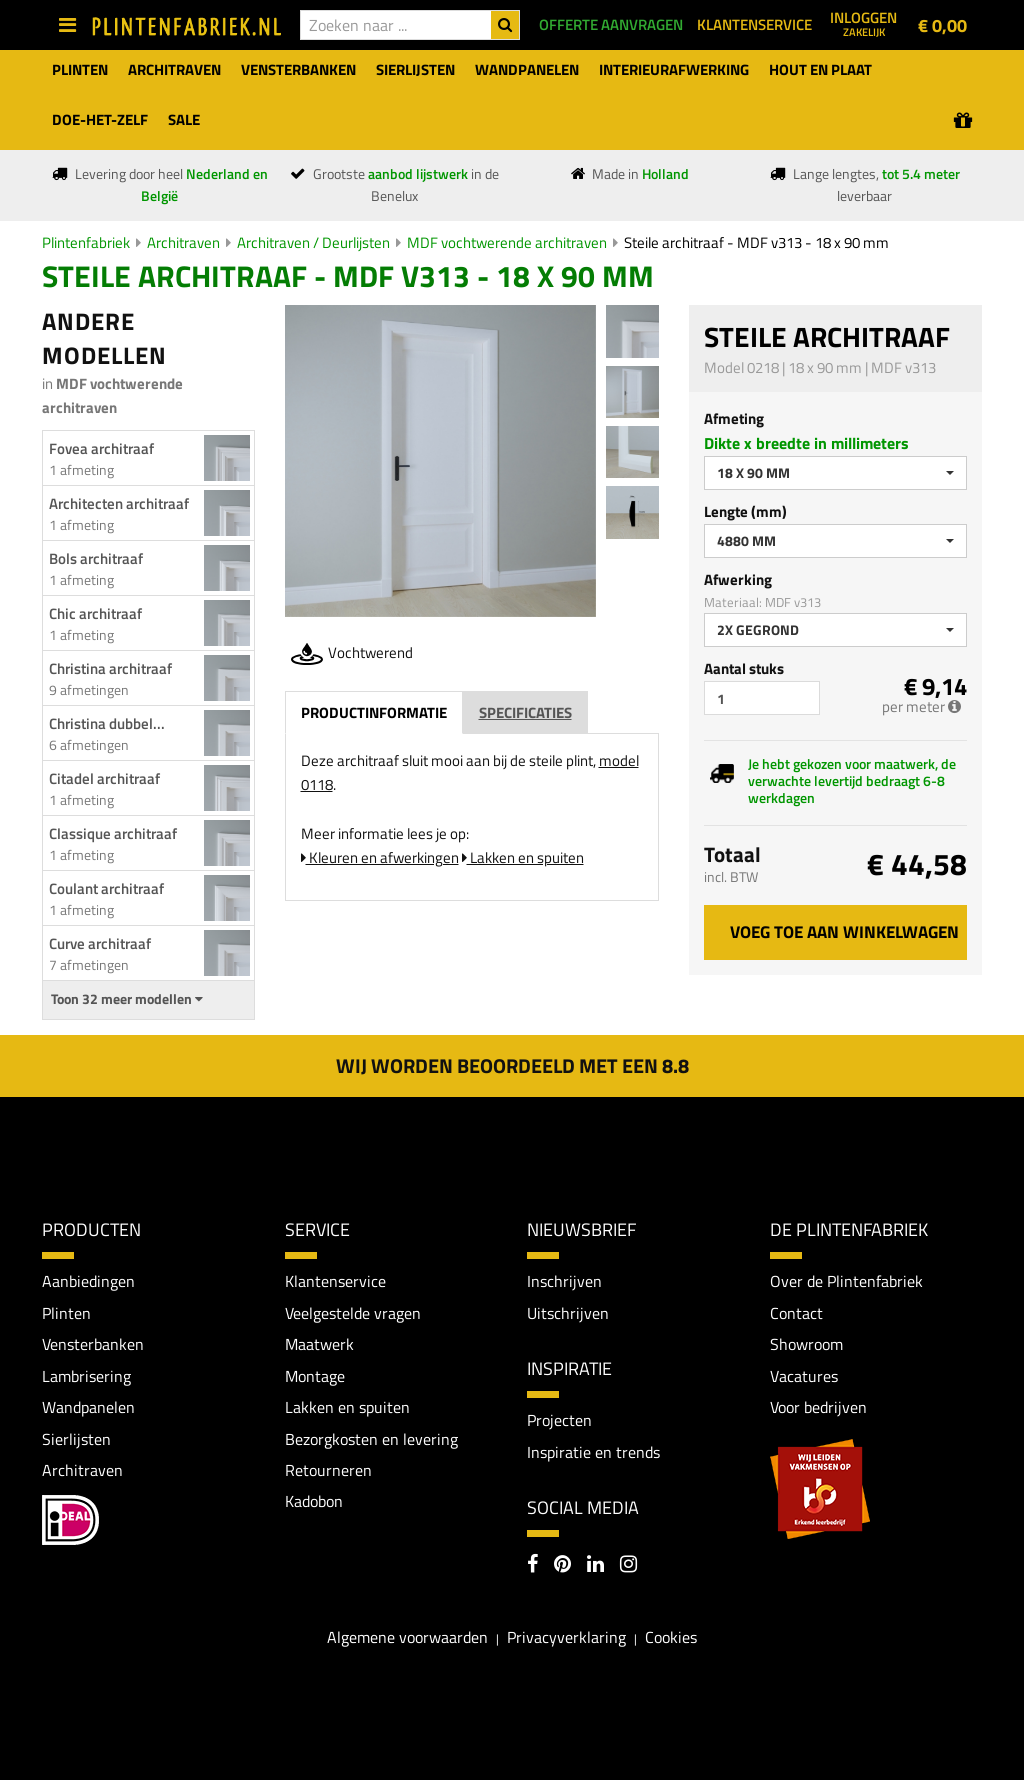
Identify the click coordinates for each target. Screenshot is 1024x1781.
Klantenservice (335, 1281)
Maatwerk (319, 1344)
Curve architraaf (100, 943)
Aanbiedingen (88, 1281)
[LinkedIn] (595, 1567)
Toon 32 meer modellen (127, 999)
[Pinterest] (562, 1567)
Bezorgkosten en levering (371, 1439)
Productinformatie (374, 712)
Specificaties (525, 712)
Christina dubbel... (107, 723)
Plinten (66, 1313)
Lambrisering (86, 1376)
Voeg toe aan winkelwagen (844, 932)
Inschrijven (564, 1281)
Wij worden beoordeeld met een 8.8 (512, 1065)
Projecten (559, 1421)
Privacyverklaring (566, 1638)
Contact (796, 1313)
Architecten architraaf (119, 503)
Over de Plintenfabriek (846, 1281)
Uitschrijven (568, 1313)
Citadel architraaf (104, 778)
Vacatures (804, 1376)
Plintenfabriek (86, 242)
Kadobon (314, 1502)
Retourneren (328, 1471)
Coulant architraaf (106, 888)
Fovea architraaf (101, 448)
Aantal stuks (744, 668)
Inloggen (863, 23)
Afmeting (734, 418)
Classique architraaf (113, 833)
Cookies (671, 1638)
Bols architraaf (96, 558)
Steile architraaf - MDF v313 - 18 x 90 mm (756, 242)
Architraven (183, 242)
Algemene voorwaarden (407, 1638)
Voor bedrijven (818, 1408)
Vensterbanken (93, 1344)
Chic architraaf (95, 613)
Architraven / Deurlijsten (313, 242)
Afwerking (738, 579)
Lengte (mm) (745, 511)
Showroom (806, 1344)
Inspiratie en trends (593, 1452)
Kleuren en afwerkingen (380, 857)
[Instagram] (628, 1567)
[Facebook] (532, 1567)
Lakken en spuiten (523, 857)
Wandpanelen (88, 1408)
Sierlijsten (76, 1439)
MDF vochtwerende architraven (507, 242)
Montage (315, 1376)
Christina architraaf (110, 668)
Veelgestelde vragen (353, 1313)
